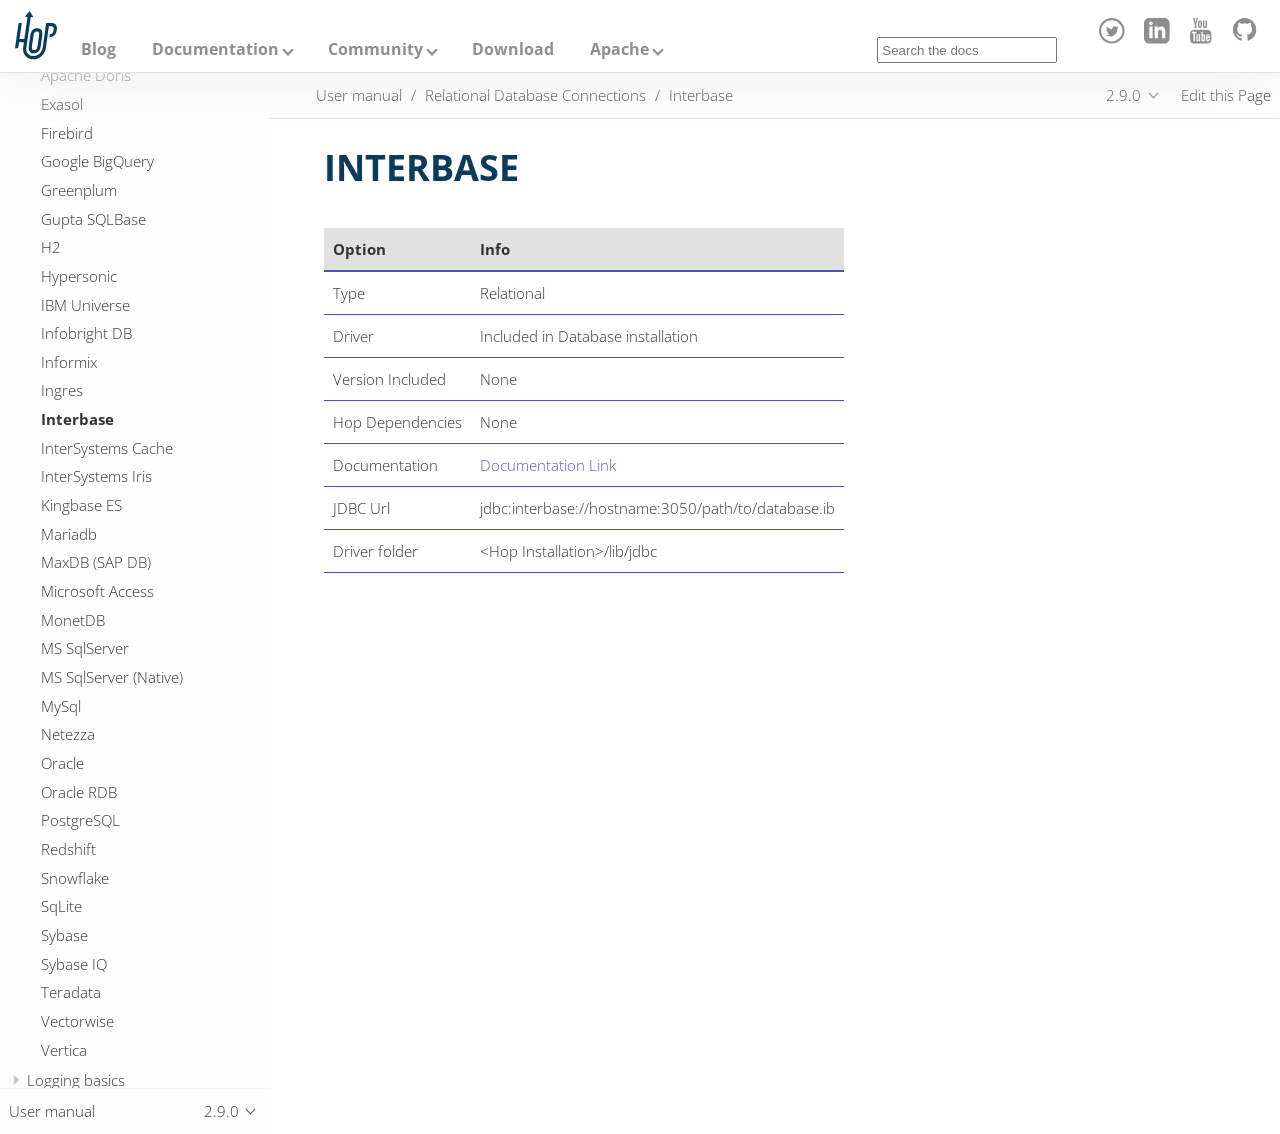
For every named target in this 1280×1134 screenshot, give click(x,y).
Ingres (62, 390)
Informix (69, 362)
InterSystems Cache (107, 448)
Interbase (77, 419)
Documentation (215, 49)
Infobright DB (86, 333)
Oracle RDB (79, 792)
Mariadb (69, 534)
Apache (619, 49)
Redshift (68, 849)
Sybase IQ (74, 964)
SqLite (61, 906)
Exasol (62, 104)
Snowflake (75, 878)
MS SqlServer (85, 648)
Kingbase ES (81, 505)
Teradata (71, 992)
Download (513, 49)
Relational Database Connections (535, 95)
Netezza (68, 734)
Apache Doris (86, 75)
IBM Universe (85, 305)
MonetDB (73, 620)
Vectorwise (77, 1021)
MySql (61, 706)
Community (375, 49)
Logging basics (76, 1080)
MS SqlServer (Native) (112, 677)
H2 (51, 247)
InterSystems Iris (96, 476)
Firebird (67, 133)
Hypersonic (79, 276)
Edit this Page (1226, 95)
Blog (98, 49)
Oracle (62, 763)
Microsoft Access (97, 591)
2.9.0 (1123, 95)
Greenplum (79, 190)
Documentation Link (548, 465)
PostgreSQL (80, 820)
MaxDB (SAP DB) (96, 562)
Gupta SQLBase (93, 219)
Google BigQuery (97, 161)
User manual (359, 95)
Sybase (64, 935)
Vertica (64, 1050)
